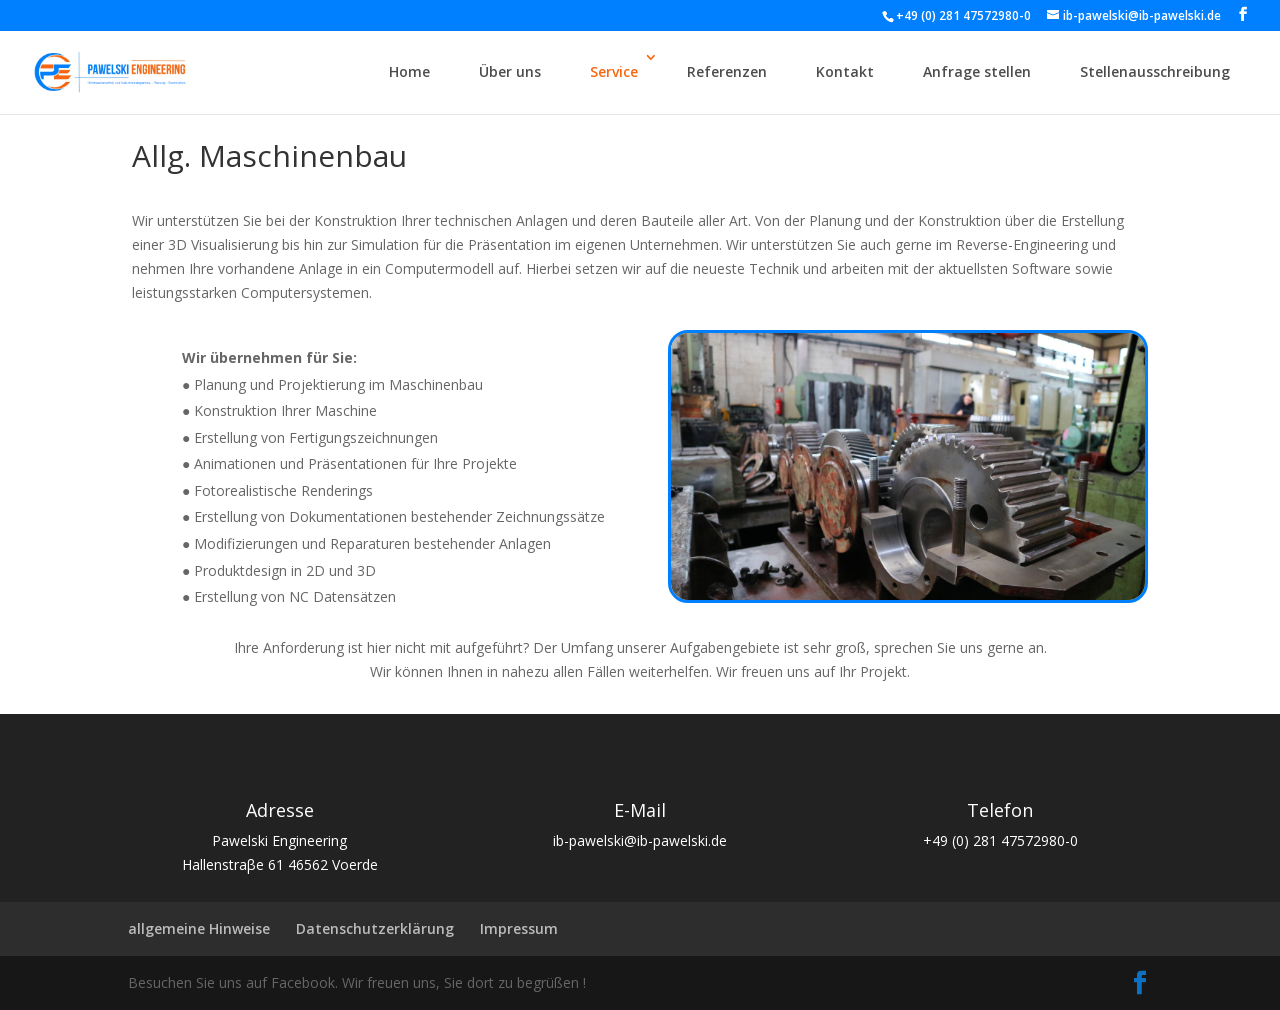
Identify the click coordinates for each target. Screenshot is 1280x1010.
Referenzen (727, 71)
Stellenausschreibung (1155, 71)
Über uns (510, 71)
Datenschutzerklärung (375, 928)
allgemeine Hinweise (199, 928)
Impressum (519, 928)
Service (614, 71)
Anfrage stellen (977, 71)
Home (409, 71)
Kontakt (845, 71)
